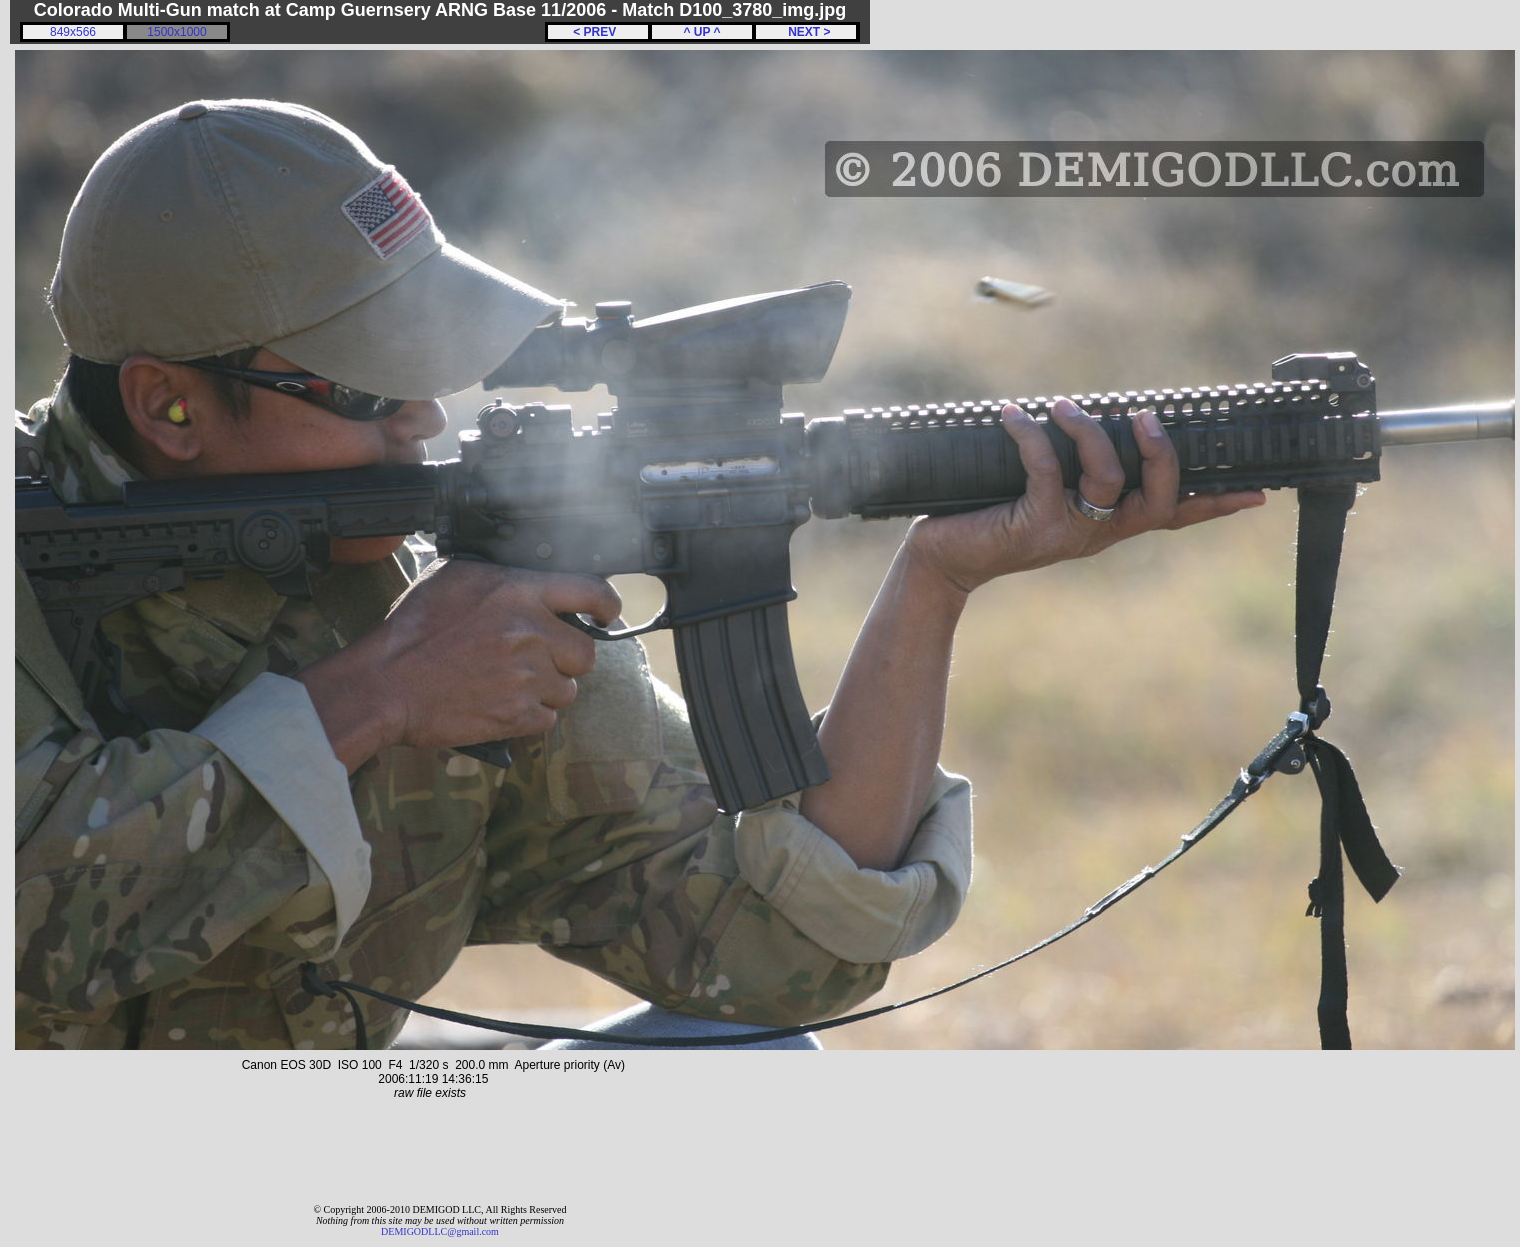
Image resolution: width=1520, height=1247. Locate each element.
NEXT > (805, 32)
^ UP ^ (701, 32)
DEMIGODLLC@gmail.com (440, 1231)
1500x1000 (176, 32)
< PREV (598, 32)
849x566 (73, 32)
